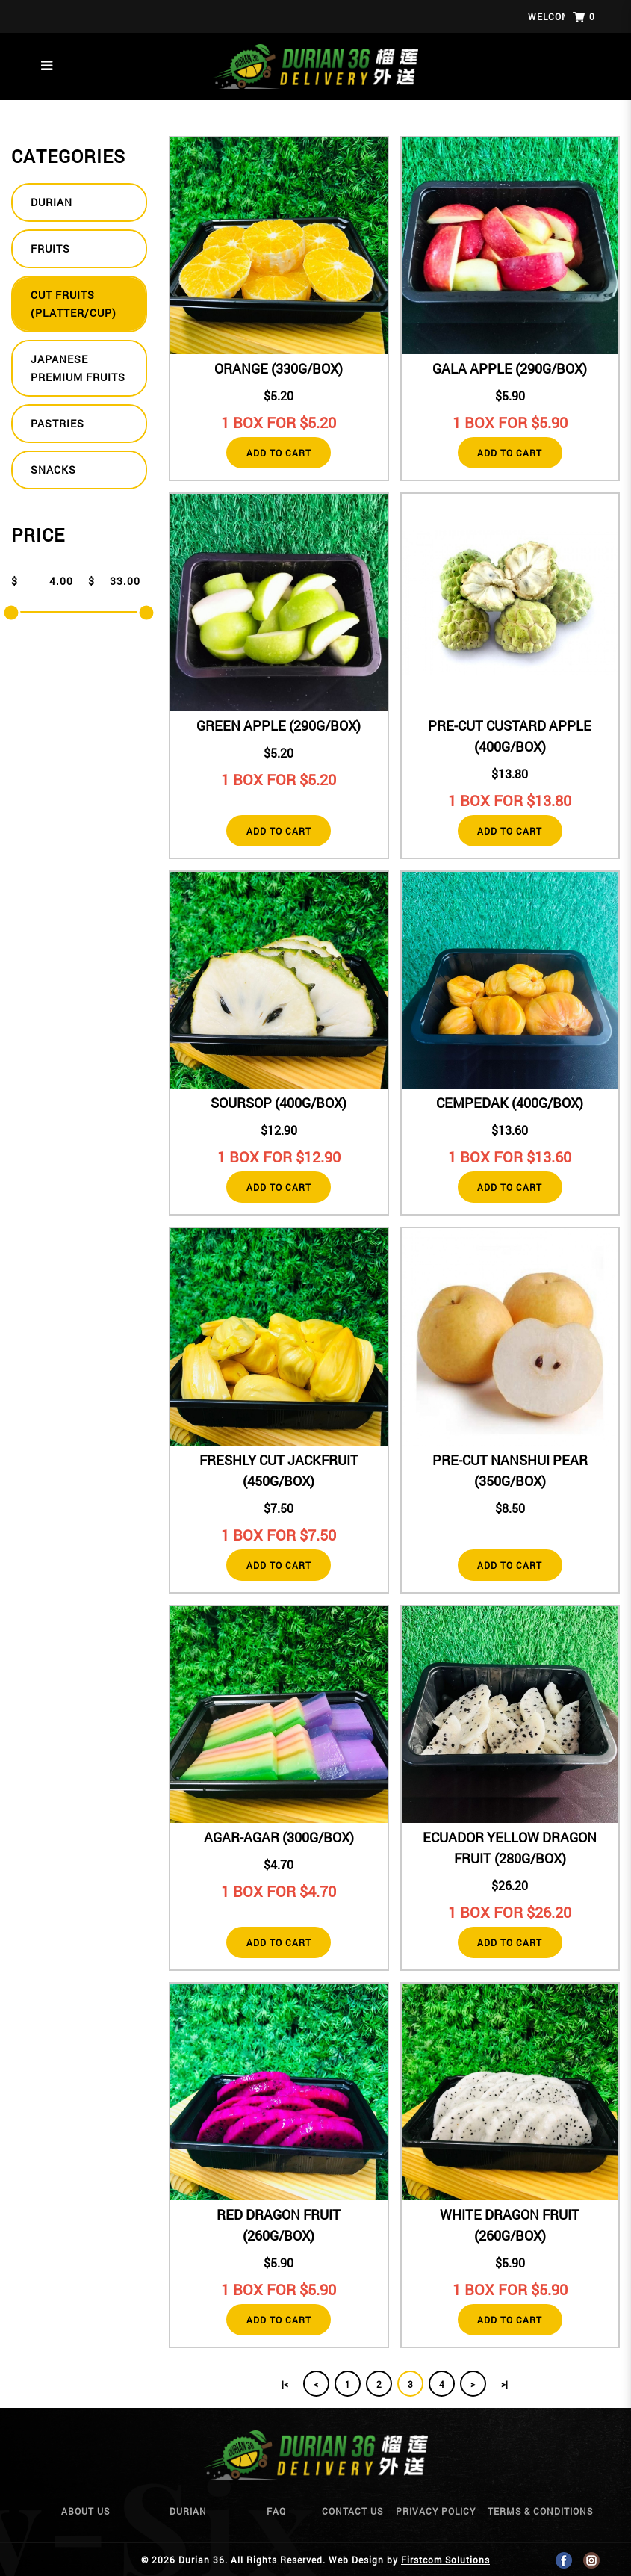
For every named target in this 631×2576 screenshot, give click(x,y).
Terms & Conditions (540, 2511)
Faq (276, 2511)
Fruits (50, 248)
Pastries (57, 423)
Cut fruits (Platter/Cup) (73, 304)
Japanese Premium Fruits (78, 368)
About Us (85, 2511)
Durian (51, 202)
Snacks (53, 469)
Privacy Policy (436, 2511)
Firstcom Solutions (445, 2560)
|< (285, 2384)
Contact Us (352, 2511)
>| (504, 2384)
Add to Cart (278, 453)
